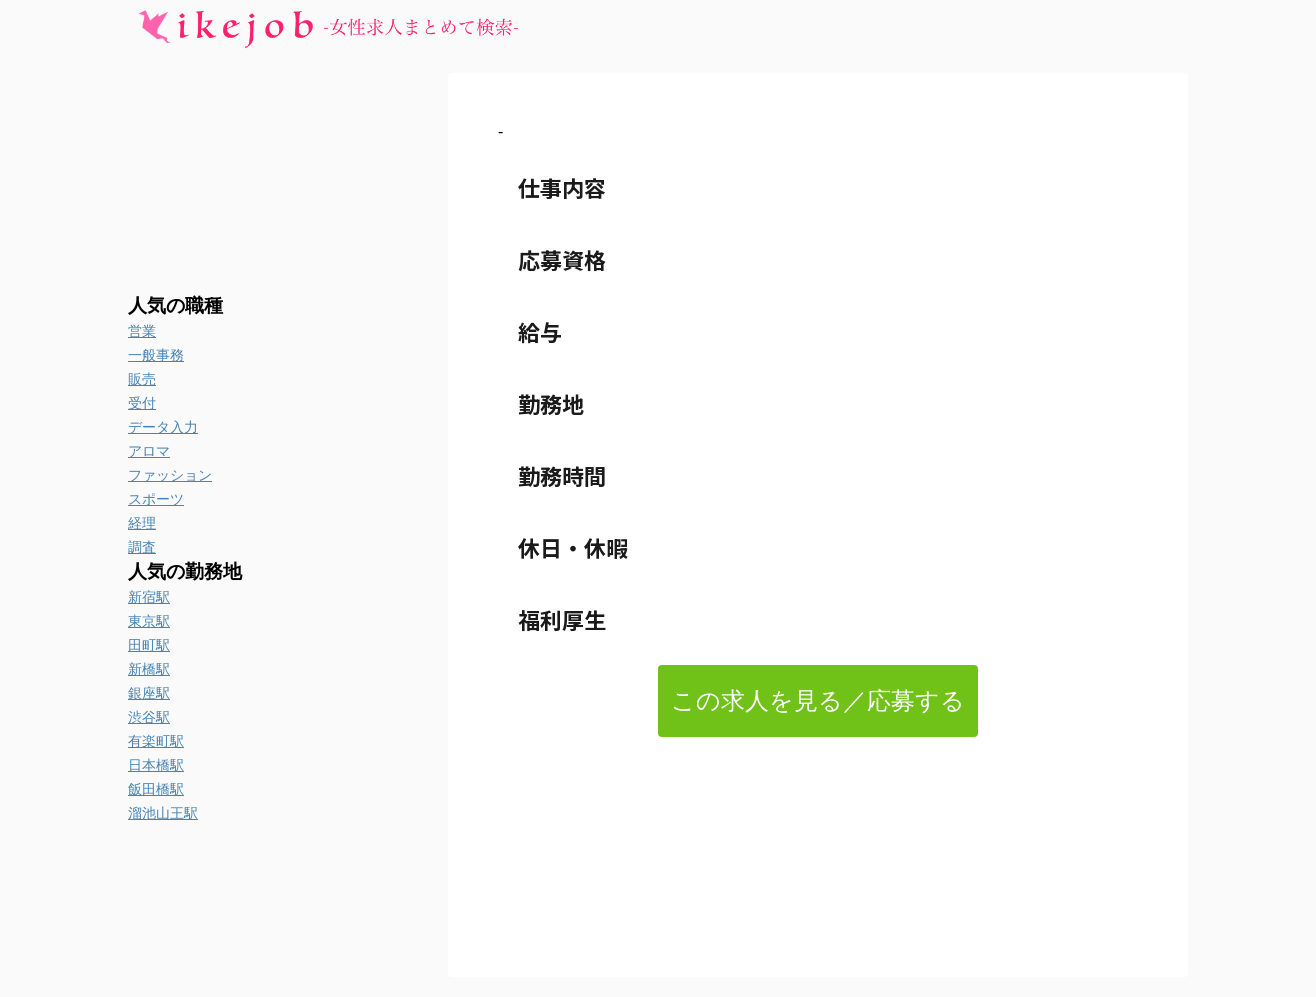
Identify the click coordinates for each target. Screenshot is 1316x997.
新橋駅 (149, 669)
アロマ (149, 451)
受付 (142, 403)
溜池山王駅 (163, 813)
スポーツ (156, 499)
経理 (142, 523)
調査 (142, 547)
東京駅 (149, 621)
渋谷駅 (149, 717)
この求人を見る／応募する (818, 700)
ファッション (170, 475)
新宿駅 (149, 597)
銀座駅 (149, 693)
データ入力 (163, 427)
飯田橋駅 (156, 789)
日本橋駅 (156, 765)
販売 (142, 379)
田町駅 (149, 645)
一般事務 (156, 355)
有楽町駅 (156, 741)
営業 (142, 331)
